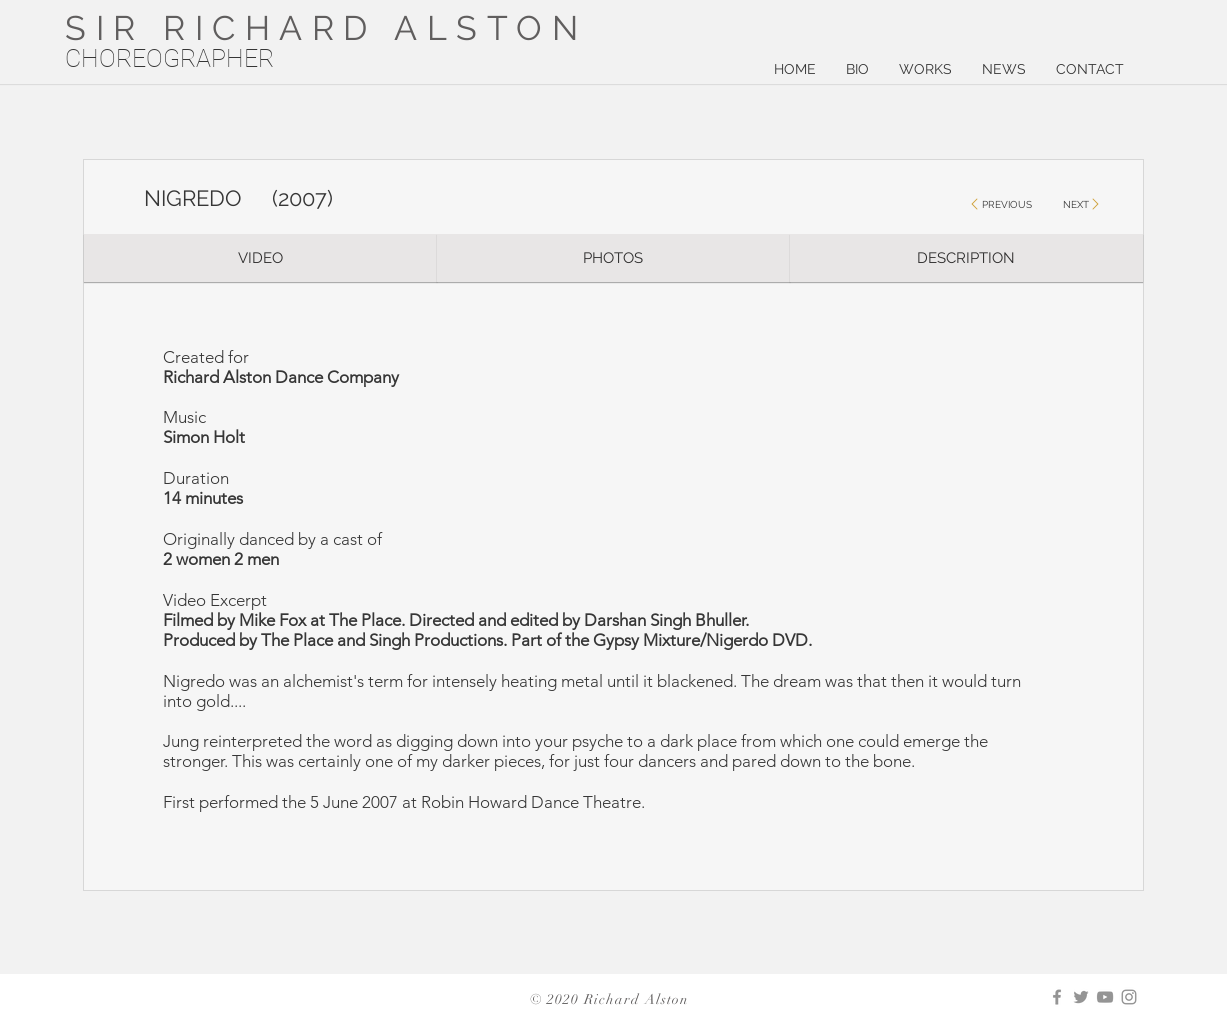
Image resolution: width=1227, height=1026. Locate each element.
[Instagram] (1129, 997)
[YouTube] (1105, 997)
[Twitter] (1081, 997)
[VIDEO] (260, 258)
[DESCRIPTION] (966, 258)
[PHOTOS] (613, 258)
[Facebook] (1057, 997)
